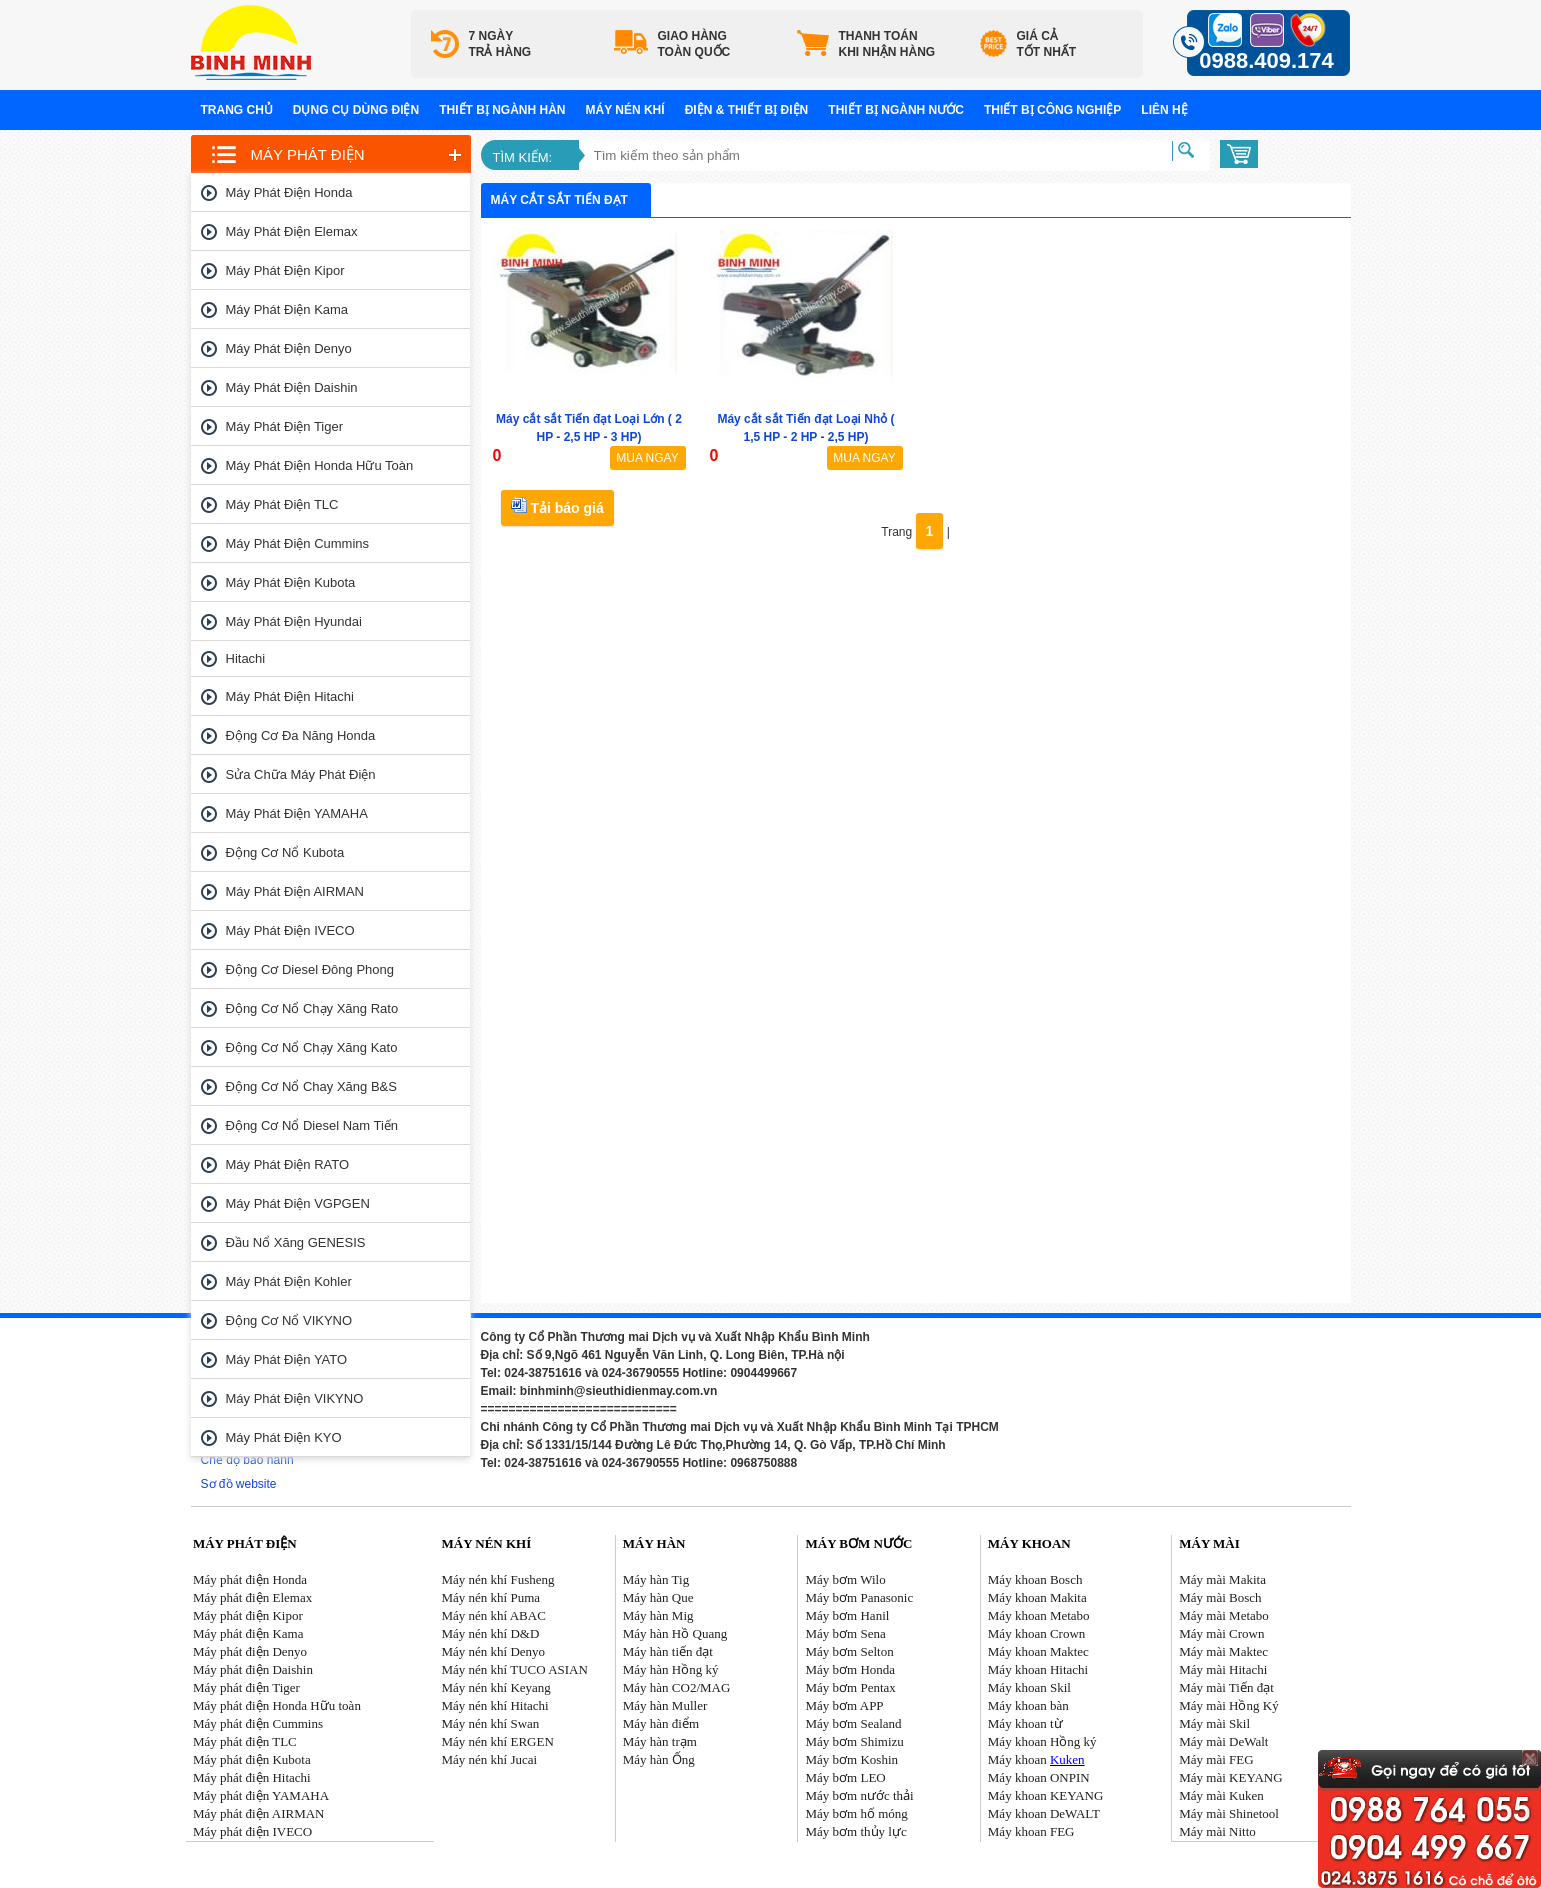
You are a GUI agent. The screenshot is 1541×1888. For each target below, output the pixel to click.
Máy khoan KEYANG (1046, 1795)
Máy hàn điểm (661, 1723)
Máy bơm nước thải (860, 1795)
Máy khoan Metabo (1039, 1615)
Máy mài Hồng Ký (1228, 1705)
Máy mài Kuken (1221, 1795)
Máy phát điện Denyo (289, 348)
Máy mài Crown (1221, 1633)
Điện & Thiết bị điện (747, 110)
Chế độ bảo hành (247, 1460)
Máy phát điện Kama (287, 309)
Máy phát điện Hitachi (290, 696)
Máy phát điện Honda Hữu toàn (320, 465)
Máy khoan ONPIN (1039, 1777)
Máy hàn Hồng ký (671, 1669)
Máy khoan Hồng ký (1042, 1741)
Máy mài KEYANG (1230, 1777)
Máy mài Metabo (1224, 1615)
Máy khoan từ (1025, 1723)
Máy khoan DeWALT (1044, 1813)
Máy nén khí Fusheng (497, 1579)
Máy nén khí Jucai (489, 1759)
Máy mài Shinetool (1229, 1813)
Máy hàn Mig (658, 1615)
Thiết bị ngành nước (896, 110)
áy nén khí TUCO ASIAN (520, 1669)
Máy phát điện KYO (284, 1437)
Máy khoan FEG (1031, 1831)
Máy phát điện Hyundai (294, 621)
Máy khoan (1036, 1759)
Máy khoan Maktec (1038, 1651)
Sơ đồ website (239, 1484)
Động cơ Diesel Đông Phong (310, 969)
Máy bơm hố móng (857, 1813)
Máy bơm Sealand (854, 1723)
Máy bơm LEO (846, 1777)
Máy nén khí (625, 110)
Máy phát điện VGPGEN (298, 1203)
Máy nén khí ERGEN (497, 1741)
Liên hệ (1164, 110)
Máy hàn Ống (659, 1759)
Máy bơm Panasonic (860, 1597)
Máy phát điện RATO (288, 1164)
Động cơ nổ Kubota (285, 852)
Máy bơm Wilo (846, 1579)
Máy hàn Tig (656, 1579)
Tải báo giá (557, 506)
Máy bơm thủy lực (856, 1831)
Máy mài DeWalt (1223, 1741)
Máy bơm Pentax (851, 1687)
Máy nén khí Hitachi (494, 1705)
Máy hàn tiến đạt (668, 1651)
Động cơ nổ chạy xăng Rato (312, 1008)
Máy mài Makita (1222, 1579)
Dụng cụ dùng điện (356, 110)
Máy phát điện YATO (287, 1359)
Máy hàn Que (658, 1597)
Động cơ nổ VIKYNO (289, 1320)
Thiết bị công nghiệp (1052, 110)
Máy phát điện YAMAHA (297, 813)
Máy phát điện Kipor (285, 270)
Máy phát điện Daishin (292, 387)
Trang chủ (237, 110)
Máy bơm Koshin (852, 1759)
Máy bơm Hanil (848, 1615)
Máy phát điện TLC (282, 504)
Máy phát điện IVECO (290, 930)
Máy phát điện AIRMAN (295, 891)
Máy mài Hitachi (1223, 1669)
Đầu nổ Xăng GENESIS (296, 1242)
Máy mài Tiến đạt (1226, 1687)
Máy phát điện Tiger (285, 426)
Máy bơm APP (845, 1705)
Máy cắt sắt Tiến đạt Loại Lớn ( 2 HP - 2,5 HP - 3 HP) (589, 428)
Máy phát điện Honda (289, 192)
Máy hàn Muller (665, 1705)
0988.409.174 (1266, 60)
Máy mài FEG (1216, 1759)
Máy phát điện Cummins (298, 543)
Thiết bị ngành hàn (502, 110)
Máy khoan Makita (1037, 1597)
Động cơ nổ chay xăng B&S (311, 1086)
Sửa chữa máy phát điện (301, 774)
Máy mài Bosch (1220, 1597)
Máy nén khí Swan (490, 1723)
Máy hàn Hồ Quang (675, 1633)
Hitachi (246, 658)
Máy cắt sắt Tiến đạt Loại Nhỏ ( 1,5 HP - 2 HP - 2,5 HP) (805, 428)
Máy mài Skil (1214, 1723)
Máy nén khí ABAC (493, 1615)
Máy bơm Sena (846, 1633)
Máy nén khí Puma (490, 1597)
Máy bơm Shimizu (855, 1741)
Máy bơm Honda (851, 1669)
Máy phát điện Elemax (292, 231)
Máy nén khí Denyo (493, 1651)
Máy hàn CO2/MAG (677, 1687)
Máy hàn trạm (660, 1741)
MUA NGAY (647, 458)
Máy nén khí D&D (490, 1633)
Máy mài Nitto (1217, 1831)
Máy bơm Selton (850, 1651)
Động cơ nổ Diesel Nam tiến (312, 1125)
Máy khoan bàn (1028, 1705)
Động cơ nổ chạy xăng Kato (312, 1047)
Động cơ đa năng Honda (301, 735)
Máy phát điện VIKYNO (295, 1398)
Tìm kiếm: (523, 157)
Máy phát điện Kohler (289, 1281)
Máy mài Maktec (1223, 1651)
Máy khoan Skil (1029, 1687)
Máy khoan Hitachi (1038, 1669)
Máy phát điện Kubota (291, 582)
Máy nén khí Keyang (495, 1687)
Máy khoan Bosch (1035, 1579)
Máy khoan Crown (1037, 1633)
